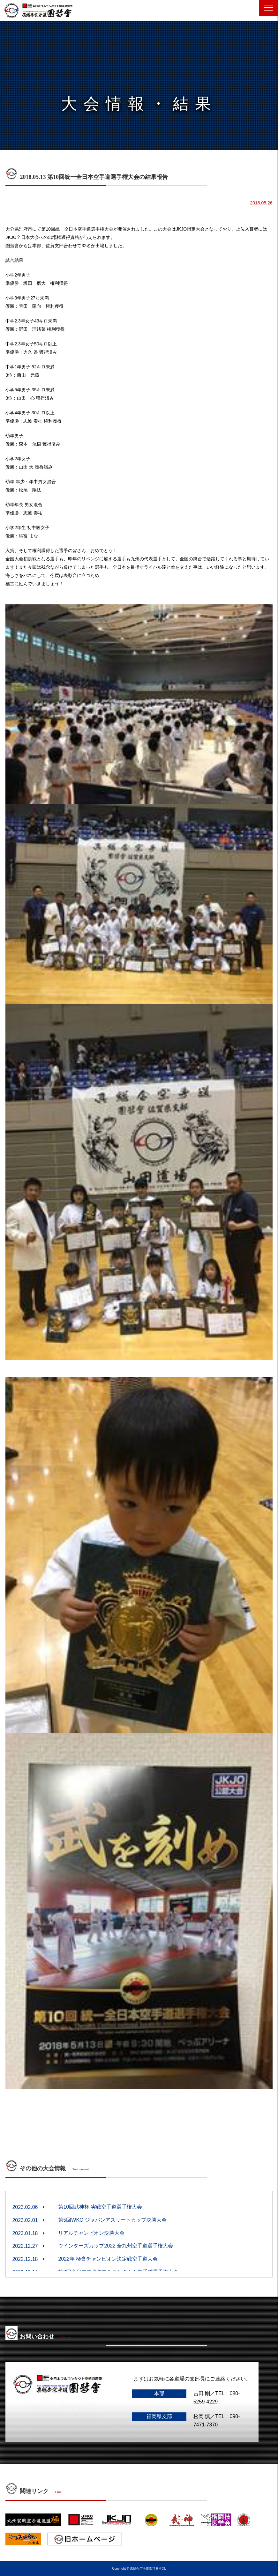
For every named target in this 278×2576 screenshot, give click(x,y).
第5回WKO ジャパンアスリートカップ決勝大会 (112, 2220)
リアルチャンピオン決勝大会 (91, 2233)
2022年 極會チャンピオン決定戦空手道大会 (108, 2259)
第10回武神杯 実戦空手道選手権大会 (100, 2207)
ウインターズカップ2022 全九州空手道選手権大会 (115, 2245)
